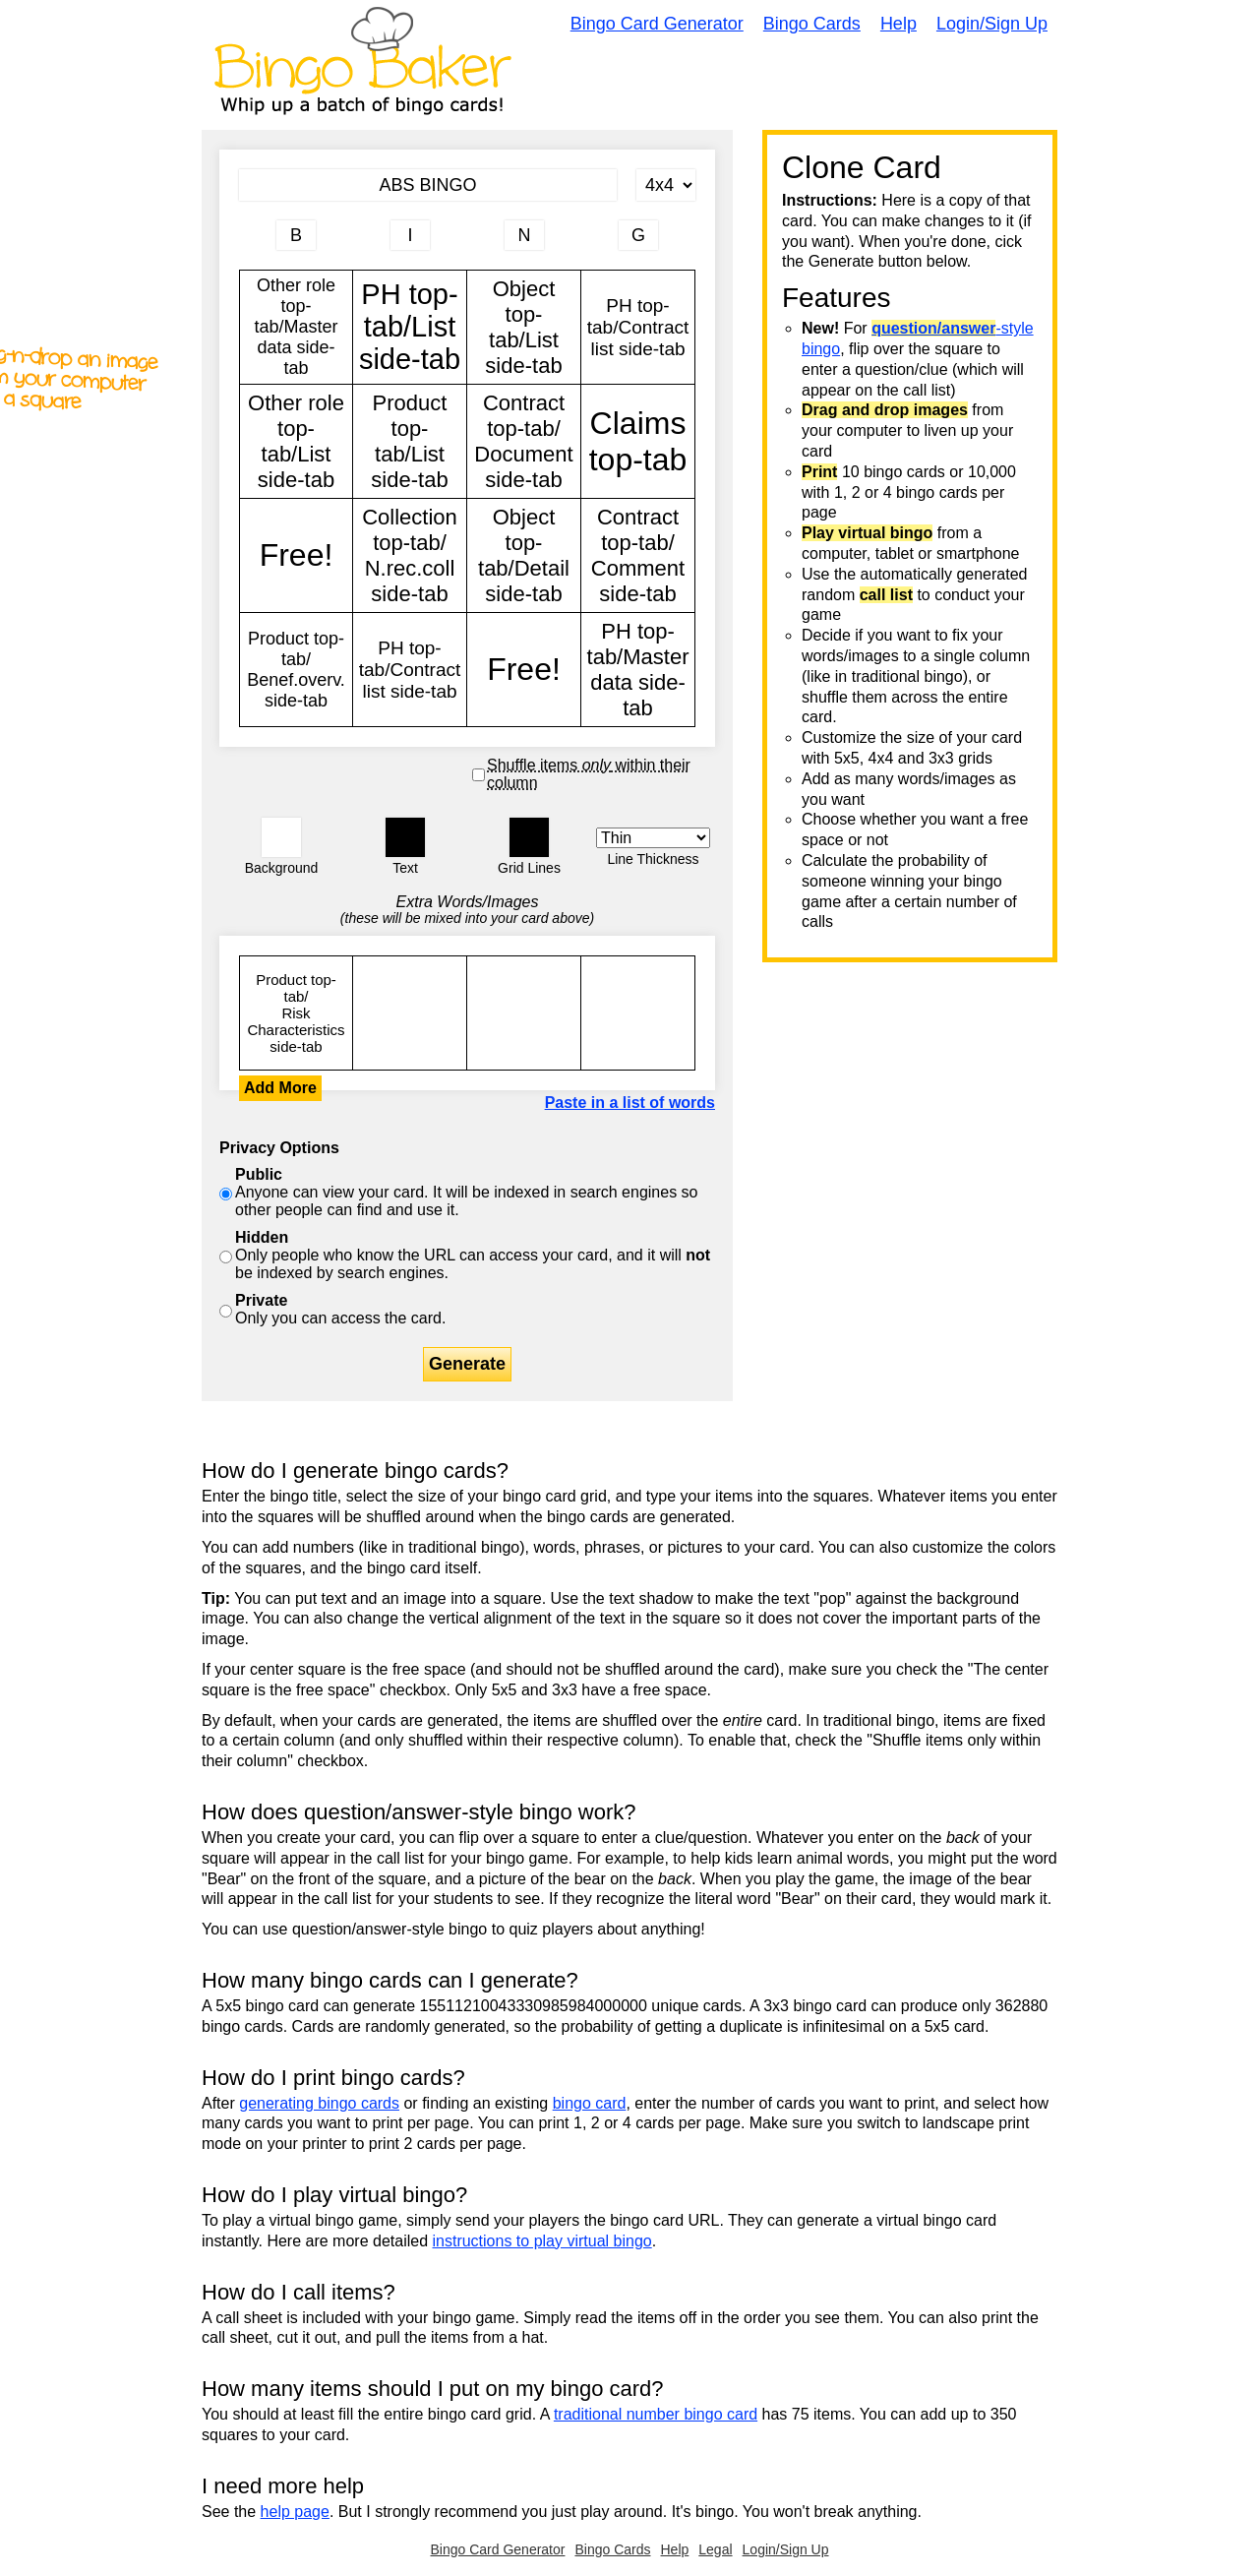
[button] (281, 837)
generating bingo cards (319, 2103)
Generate (467, 1364)
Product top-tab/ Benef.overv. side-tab (296, 669)
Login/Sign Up (992, 23)
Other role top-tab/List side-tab (296, 441)
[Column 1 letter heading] (296, 235)
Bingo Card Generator (657, 23)
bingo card (590, 2103)
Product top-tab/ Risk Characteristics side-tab (296, 1013)
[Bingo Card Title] (428, 185)
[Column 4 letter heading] (638, 235)
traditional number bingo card (655, 2414)
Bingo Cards (812, 23)
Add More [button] (280, 1087)
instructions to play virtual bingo (541, 2241)
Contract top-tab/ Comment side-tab (637, 555)
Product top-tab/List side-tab (409, 441)
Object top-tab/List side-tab (523, 327)
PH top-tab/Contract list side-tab (637, 327)
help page (295, 2511)
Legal (715, 2549)
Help (898, 23)
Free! (296, 555)
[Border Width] (653, 838)
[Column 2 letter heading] (410, 235)
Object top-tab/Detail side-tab (523, 555)
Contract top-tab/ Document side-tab (523, 441)
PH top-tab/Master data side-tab (637, 669)
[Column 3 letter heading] (524, 235)
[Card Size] (665, 185)
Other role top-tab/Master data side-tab (296, 327)
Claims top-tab (637, 441)
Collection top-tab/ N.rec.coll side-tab (409, 555)
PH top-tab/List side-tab (409, 327)
